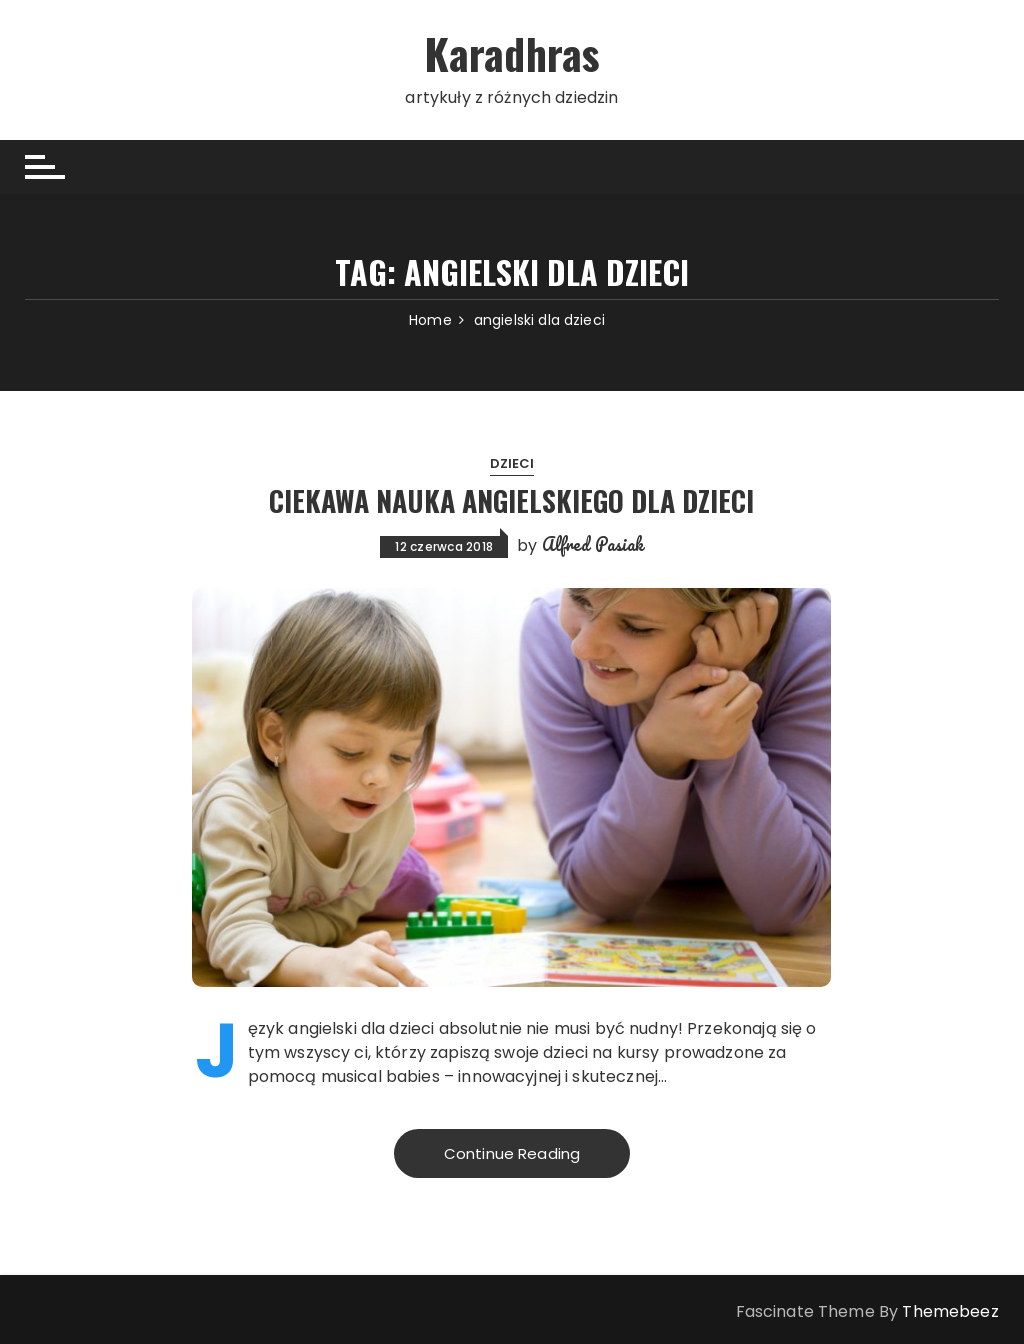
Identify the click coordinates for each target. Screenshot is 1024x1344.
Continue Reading (512, 1153)
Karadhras (512, 53)
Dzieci (512, 463)
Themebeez (950, 1311)
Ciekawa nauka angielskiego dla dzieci (511, 500)
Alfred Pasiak (593, 544)
